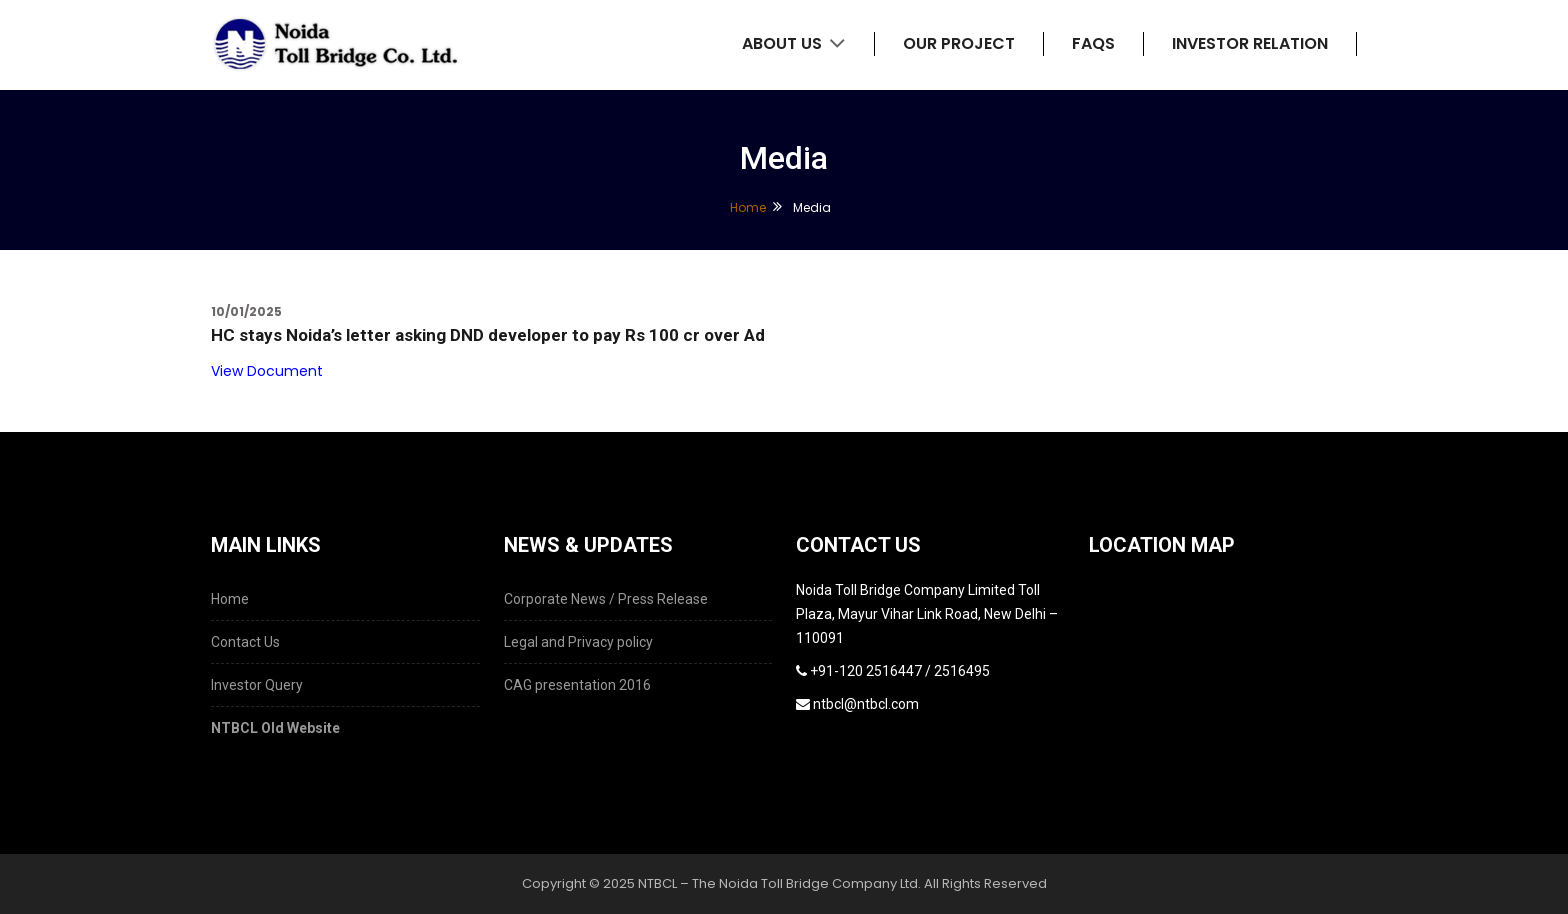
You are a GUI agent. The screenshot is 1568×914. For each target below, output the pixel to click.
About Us (794, 44)
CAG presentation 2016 (577, 685)
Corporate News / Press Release (606, 599)
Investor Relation (1250, 43)
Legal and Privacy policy (578, 642)
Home (748, 207)
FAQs (1093, 43)
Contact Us (245, 642)
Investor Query (257, 685)
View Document (267, 371)
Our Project (959, 43)
